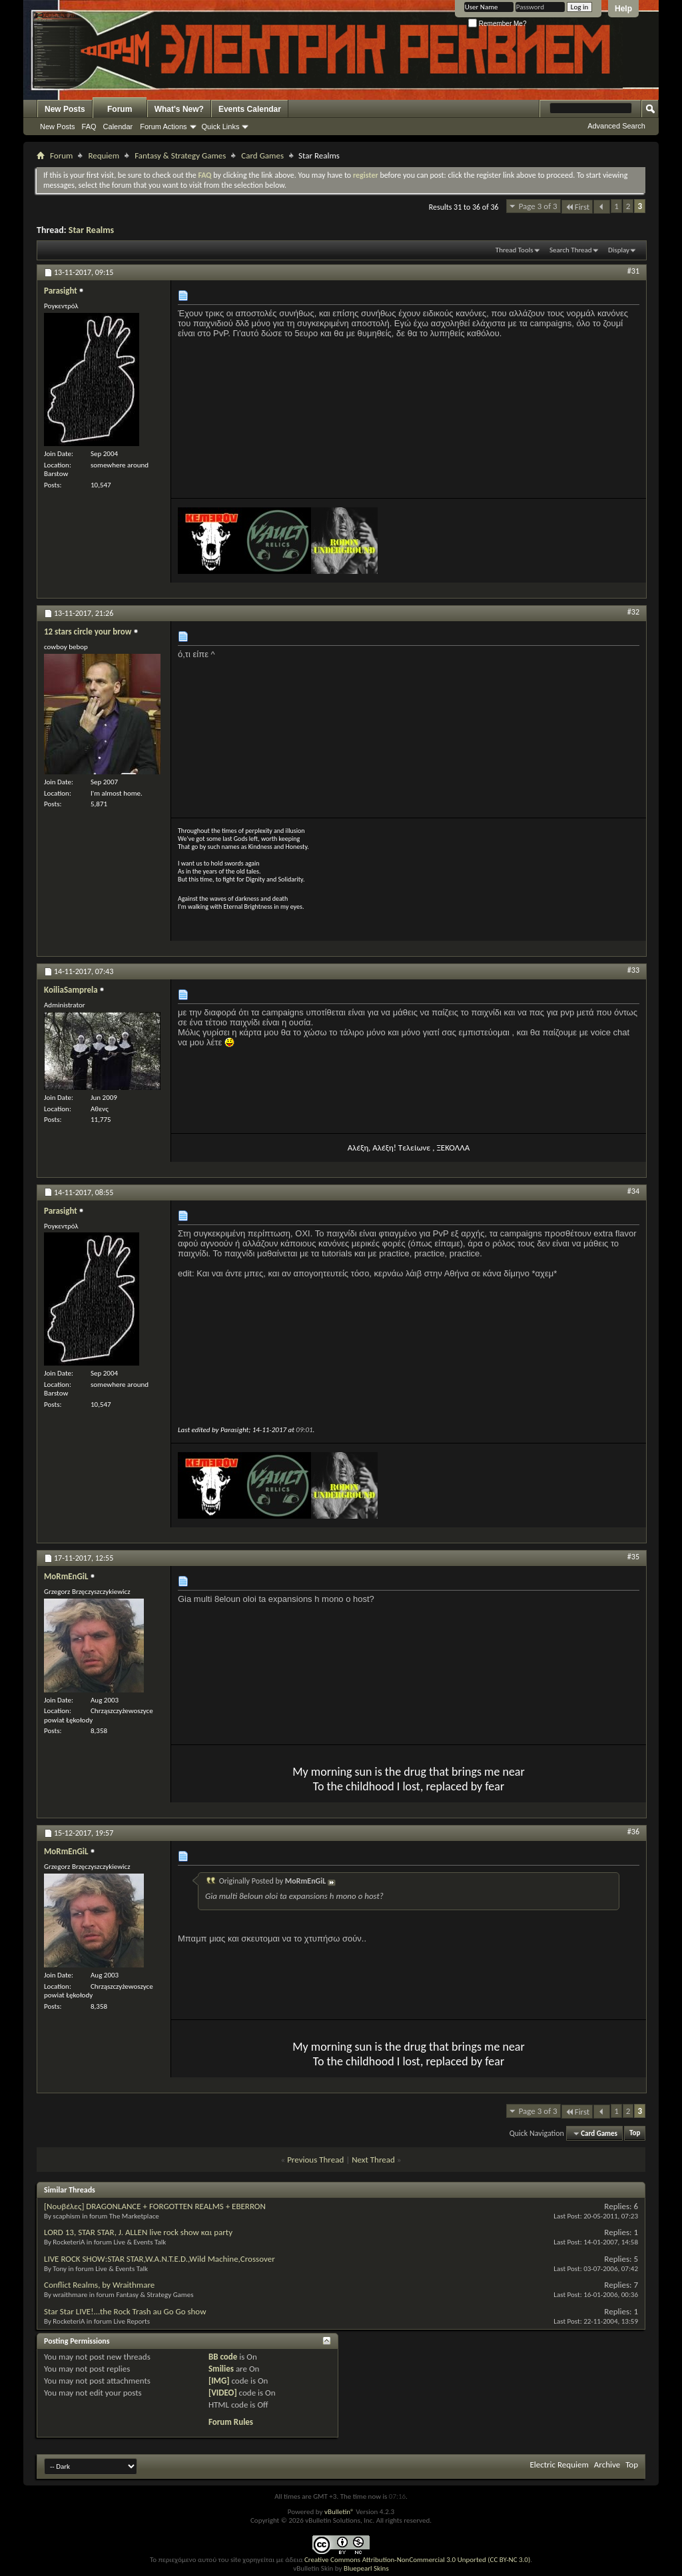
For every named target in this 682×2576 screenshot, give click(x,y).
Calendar (118, 126)
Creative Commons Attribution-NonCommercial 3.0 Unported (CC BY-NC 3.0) (417, 2559)
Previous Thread (315, 2160)
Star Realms (91, 230)
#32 (633, 612)
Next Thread (373, 2160)
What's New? (179, 109)
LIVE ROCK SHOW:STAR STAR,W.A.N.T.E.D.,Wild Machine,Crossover (159, 2259)
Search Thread (570, 250)
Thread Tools (514, 250)
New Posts (65, 109)
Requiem (103, 155)
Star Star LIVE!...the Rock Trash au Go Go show (125, 2311)
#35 (633, 1556)
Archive (607, 2464)
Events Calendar (249, 109)
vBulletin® (339, 2511)
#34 (633, 1191)
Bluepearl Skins (366, 2568)
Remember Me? (497, 23)
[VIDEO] (222, 2393)
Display (618, 250)
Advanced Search (616, 126)
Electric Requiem (558, 2464)
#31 (633, 271)
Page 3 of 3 (538, 206)
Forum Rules (230, 2422)
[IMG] (219, 2381)
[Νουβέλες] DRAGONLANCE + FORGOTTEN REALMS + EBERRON (155, 2206)
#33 (633, 970)
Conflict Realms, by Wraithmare (99, 2285)
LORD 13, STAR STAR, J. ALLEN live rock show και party (138, 2232)
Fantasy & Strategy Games (180, 155)
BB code (222, 2357)
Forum (119, 109)
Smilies (221, 2369)
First (577, 207)
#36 (633, 1831)
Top (634, 2133)
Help (623, 8)
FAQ (89, 126)
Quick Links (221, 126)
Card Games (262, 155)
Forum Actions (163, 126)
